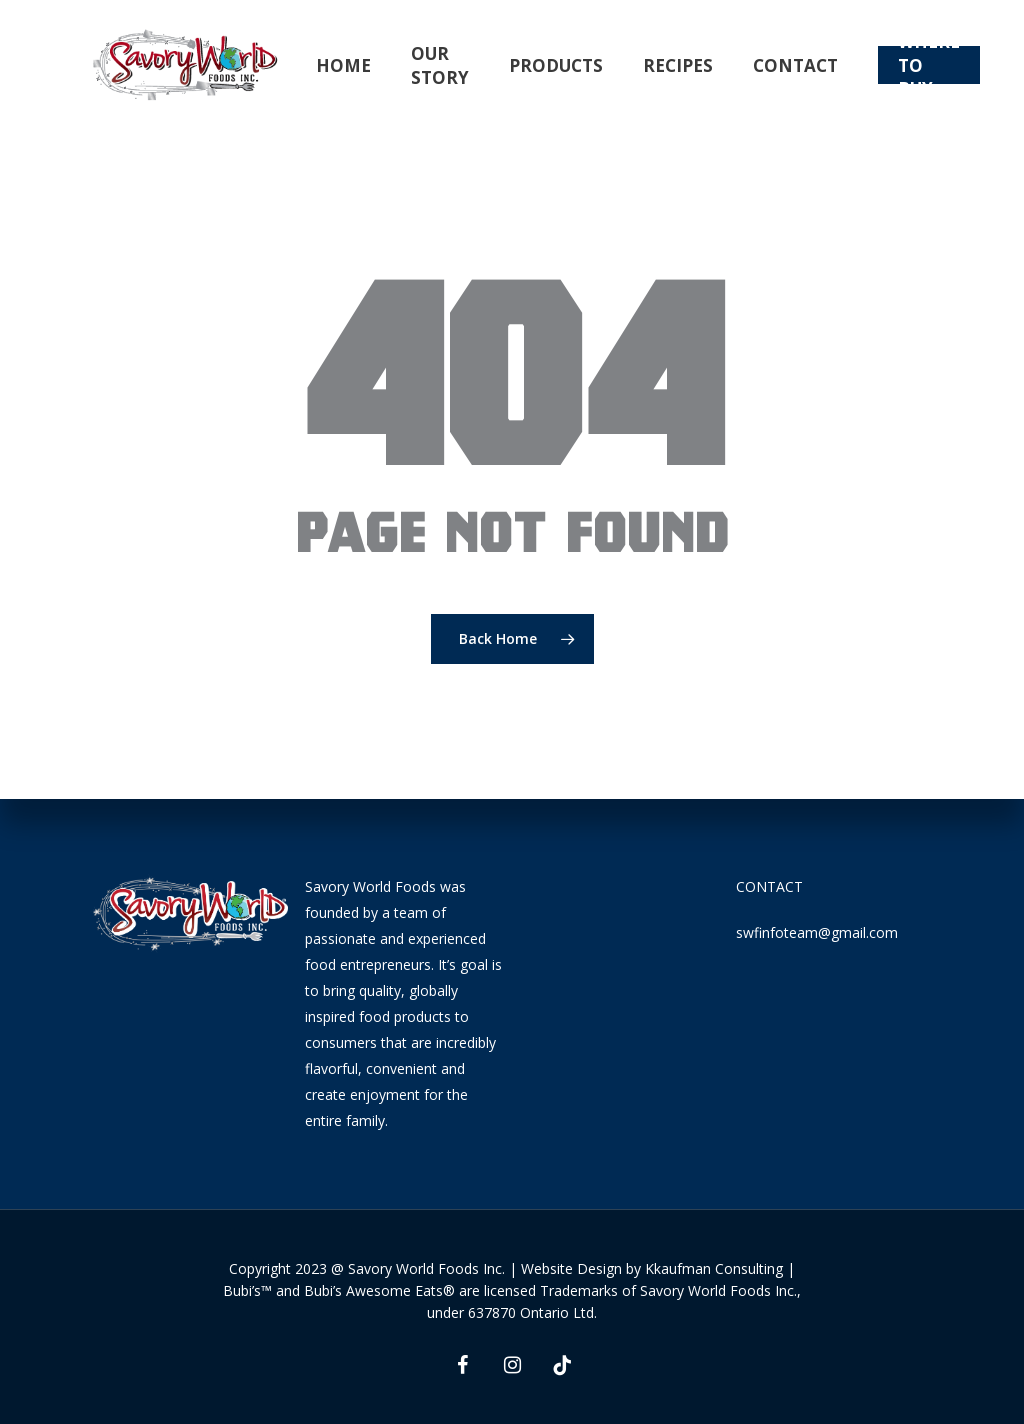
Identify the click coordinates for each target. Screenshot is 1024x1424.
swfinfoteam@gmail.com (817, 932)
